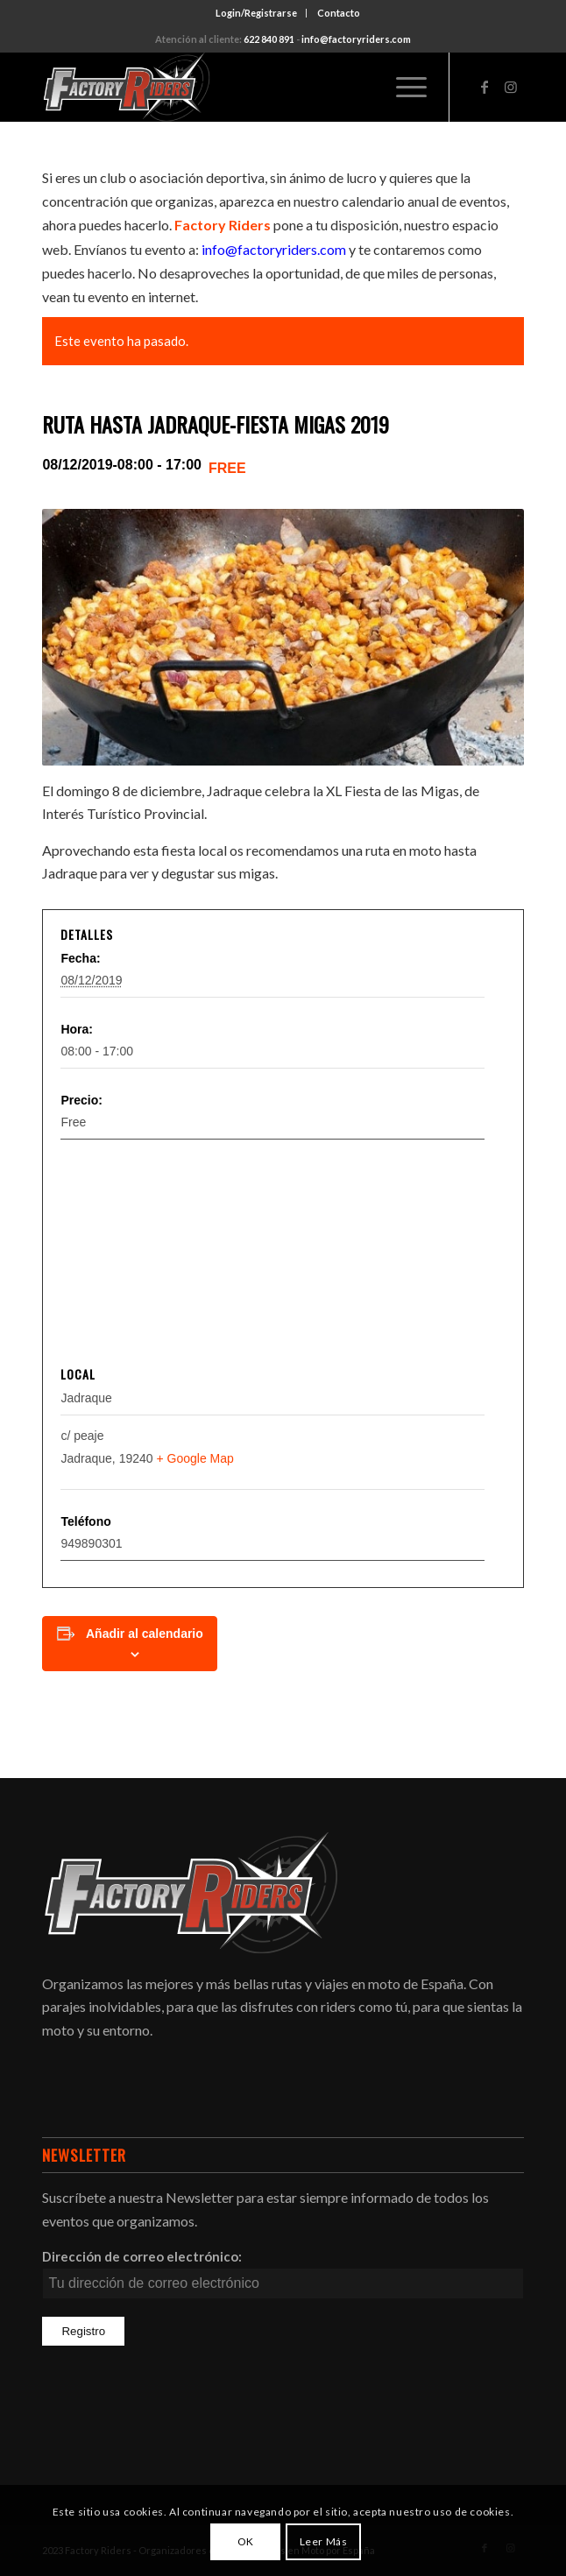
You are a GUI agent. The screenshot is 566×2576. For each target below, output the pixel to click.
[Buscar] (361, 87)
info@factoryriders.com (356, 39)
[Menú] (403, 87)
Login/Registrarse (256, 12)
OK (245, 2541)
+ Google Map (194, 1458)
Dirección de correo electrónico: (142, 2256)
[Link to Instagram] (511, 87)
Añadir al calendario (144, 1634)
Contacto (338, 12)
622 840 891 (269, 39)
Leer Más (324, 2541)
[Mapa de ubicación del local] (282, 1253)
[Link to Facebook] (484, 87)
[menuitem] (257, 13)
